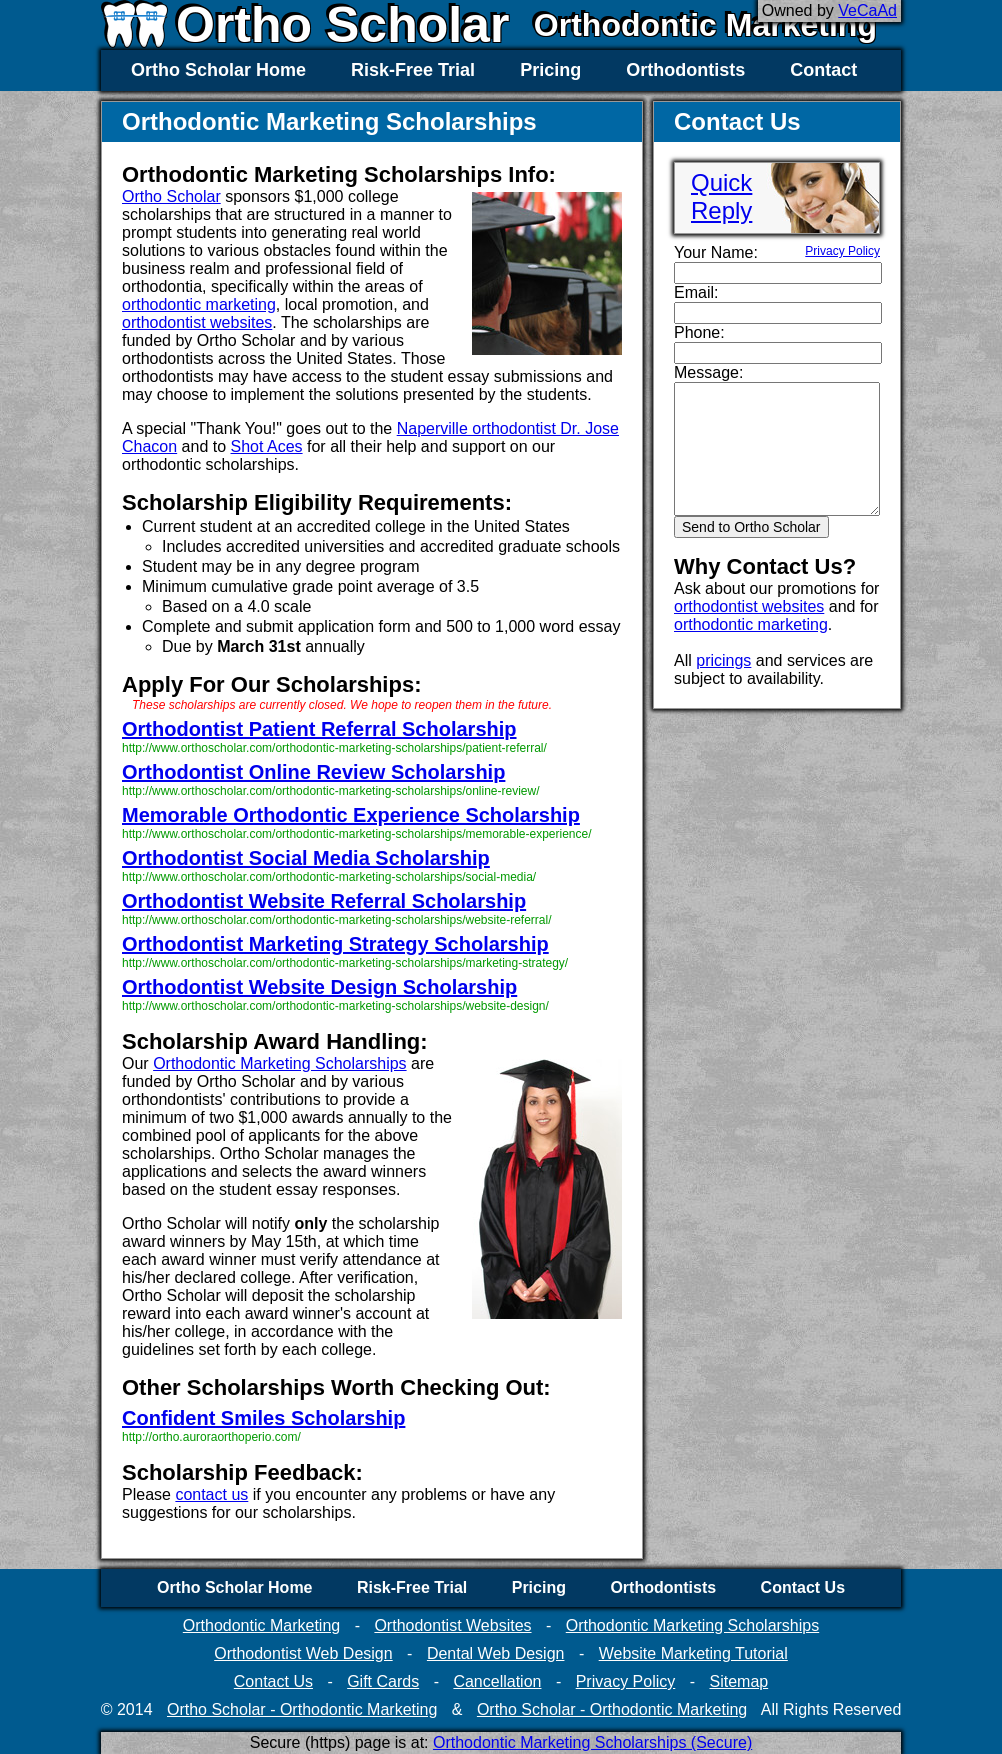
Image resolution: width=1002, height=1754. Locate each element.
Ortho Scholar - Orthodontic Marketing (302, 1709)
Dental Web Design (496, 1653)
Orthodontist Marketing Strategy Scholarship (335, 944)
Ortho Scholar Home (218, 70)
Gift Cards (383, 1681)
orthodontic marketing (199, 304)
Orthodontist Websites (452, 1625)
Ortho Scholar (171, 196)
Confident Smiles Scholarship (263, 1418)
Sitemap (738, 1681)
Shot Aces (267, 446)
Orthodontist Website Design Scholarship (319, 987)
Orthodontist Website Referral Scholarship (324, 901)
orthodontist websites (197, 322)
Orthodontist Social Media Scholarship (306, 858)
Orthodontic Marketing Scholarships (279, 1063)
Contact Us (803, 1587)
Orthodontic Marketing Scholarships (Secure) (592, 1742)
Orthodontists (685, 70)
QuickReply (721, 196)
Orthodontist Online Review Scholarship (313, 772)
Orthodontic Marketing (705, 25)
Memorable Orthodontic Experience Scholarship (351, 815)
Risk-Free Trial (413, 70)
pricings (723, 660)
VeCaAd (867, 10)
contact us (211, 1494)
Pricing (550, 70)
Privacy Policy (842, 251)
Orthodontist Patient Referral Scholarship (319, 729)
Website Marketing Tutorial (693, 1653)
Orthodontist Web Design (303, 1653)
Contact (823, 70)
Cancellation (497, 1681)
